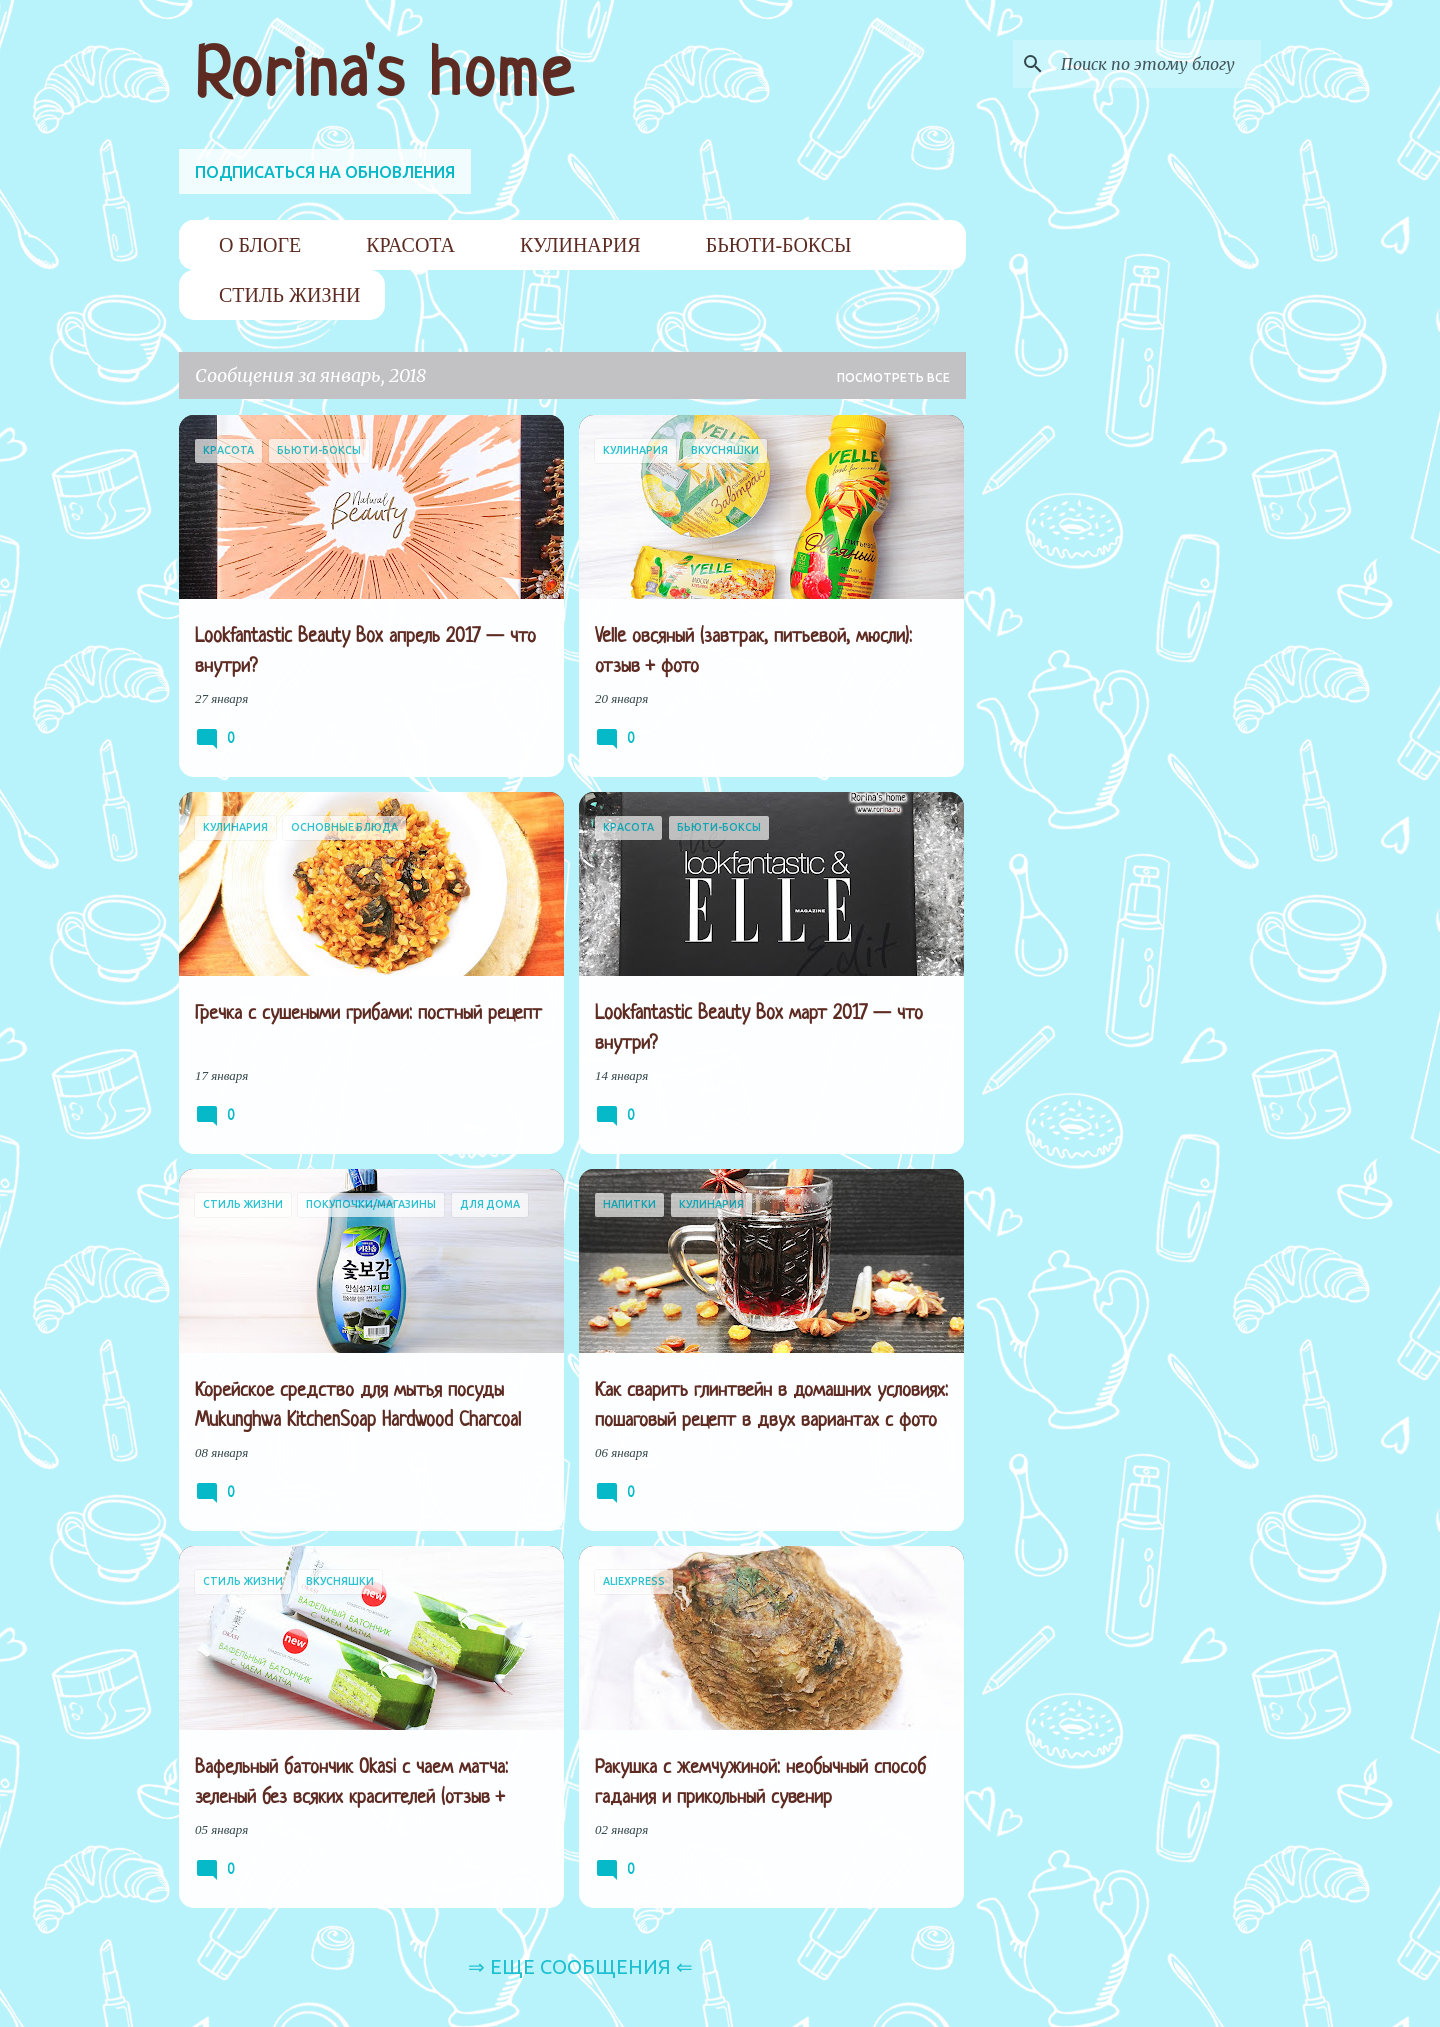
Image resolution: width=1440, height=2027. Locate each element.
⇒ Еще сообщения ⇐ (580, 1966)
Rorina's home (384, 78)
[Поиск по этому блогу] (1156, 64)
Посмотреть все (893, 377)
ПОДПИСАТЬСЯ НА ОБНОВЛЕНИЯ (325, 172)
